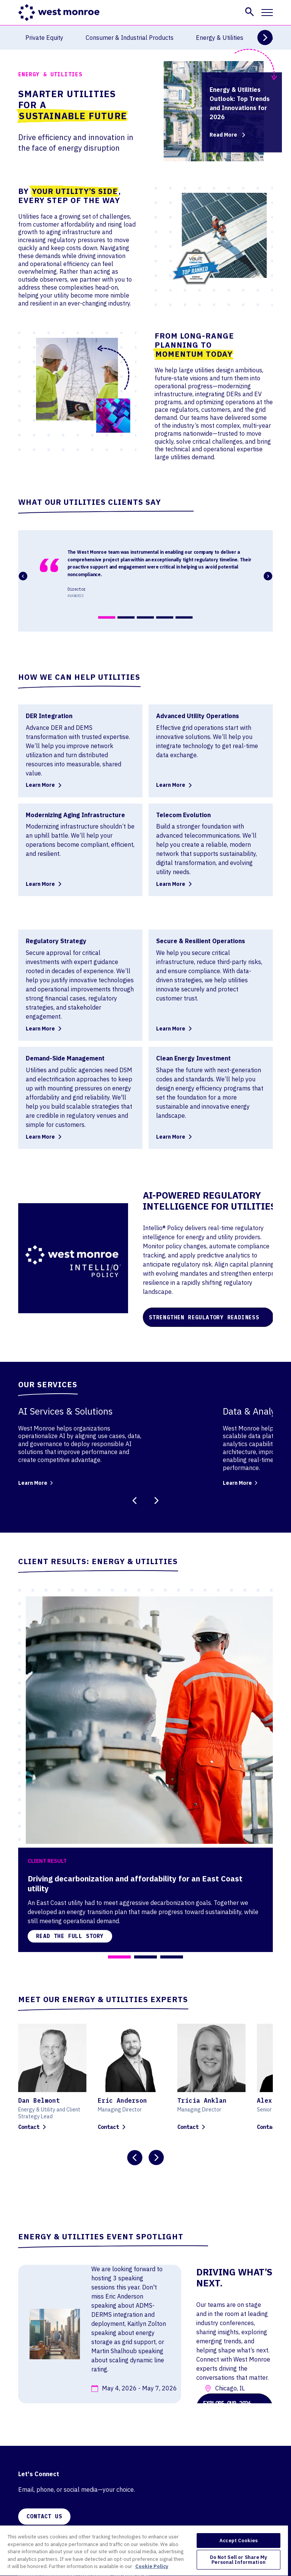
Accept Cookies (238, 2540)
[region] (144, 2550)
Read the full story (70, 1936)
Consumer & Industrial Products (130, 37)
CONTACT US (44, 2516)
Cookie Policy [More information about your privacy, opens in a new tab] (151, 2566)
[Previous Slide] (134, 1500)
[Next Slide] (265, 38)
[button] (249, 12)
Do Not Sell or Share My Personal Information (239, 2559)
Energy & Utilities (219, 37)
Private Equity (44, 37)
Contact (33, 2127)
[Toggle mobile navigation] (267, 12)
